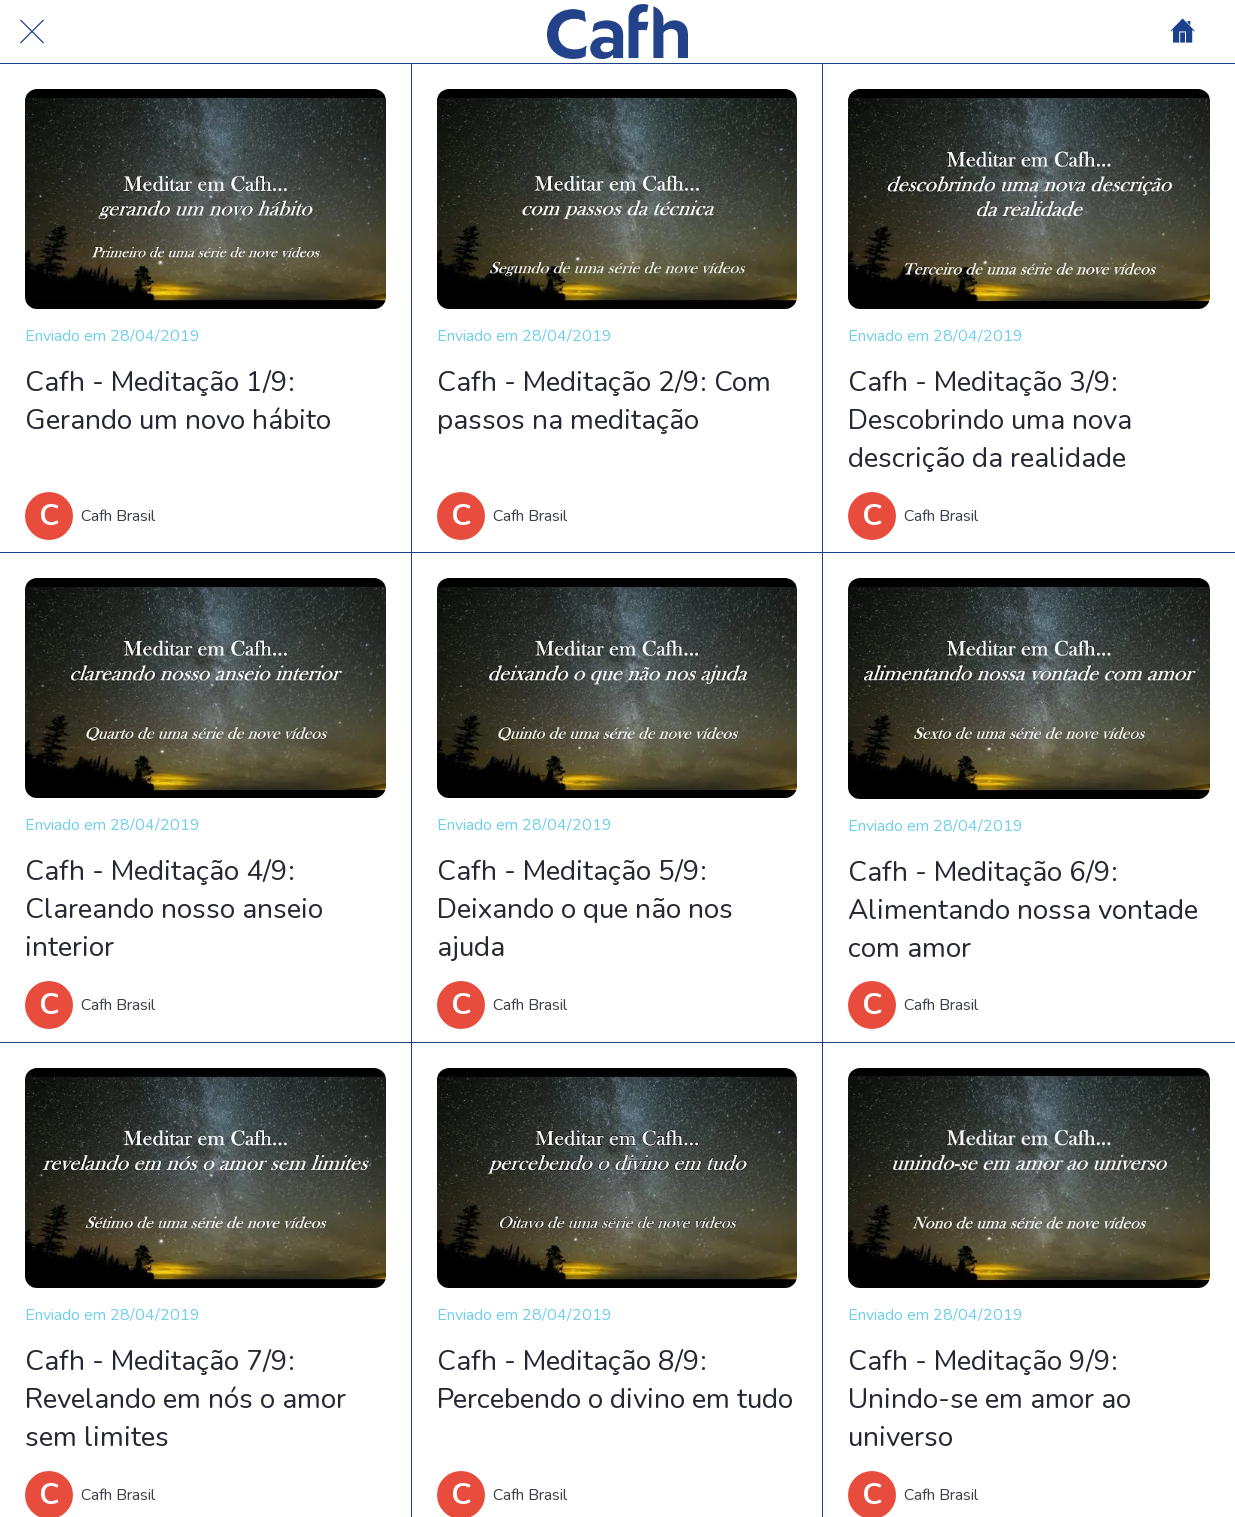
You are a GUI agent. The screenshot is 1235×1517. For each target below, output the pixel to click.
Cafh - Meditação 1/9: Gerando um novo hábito (178, 401)
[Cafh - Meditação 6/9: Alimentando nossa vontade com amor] (1029, 688)
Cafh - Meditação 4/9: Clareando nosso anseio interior (174, 909)
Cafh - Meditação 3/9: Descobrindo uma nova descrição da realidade (990, 420)
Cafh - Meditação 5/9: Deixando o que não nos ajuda (585, 909)
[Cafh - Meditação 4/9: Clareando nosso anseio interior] (205, 688)
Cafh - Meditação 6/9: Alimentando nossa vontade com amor (1023, 910)
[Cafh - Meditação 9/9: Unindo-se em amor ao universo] (1029, 1178)
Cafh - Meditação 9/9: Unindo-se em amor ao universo (989, 1399)
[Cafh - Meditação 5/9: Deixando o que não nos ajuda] (617, 688)
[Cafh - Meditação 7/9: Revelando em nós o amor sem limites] (205, 1178)
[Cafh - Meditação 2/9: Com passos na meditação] (617, 199)
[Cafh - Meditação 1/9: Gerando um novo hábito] (205, 199)
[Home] (1183, 32)
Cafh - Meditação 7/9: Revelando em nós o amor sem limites (185, 1399)
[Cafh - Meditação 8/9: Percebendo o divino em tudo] (617, 1178)
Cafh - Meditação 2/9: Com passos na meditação (604, 401)
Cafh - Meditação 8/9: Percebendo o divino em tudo (615, 1380)
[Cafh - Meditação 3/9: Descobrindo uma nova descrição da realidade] (1029, 199)
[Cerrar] (32, 32)
